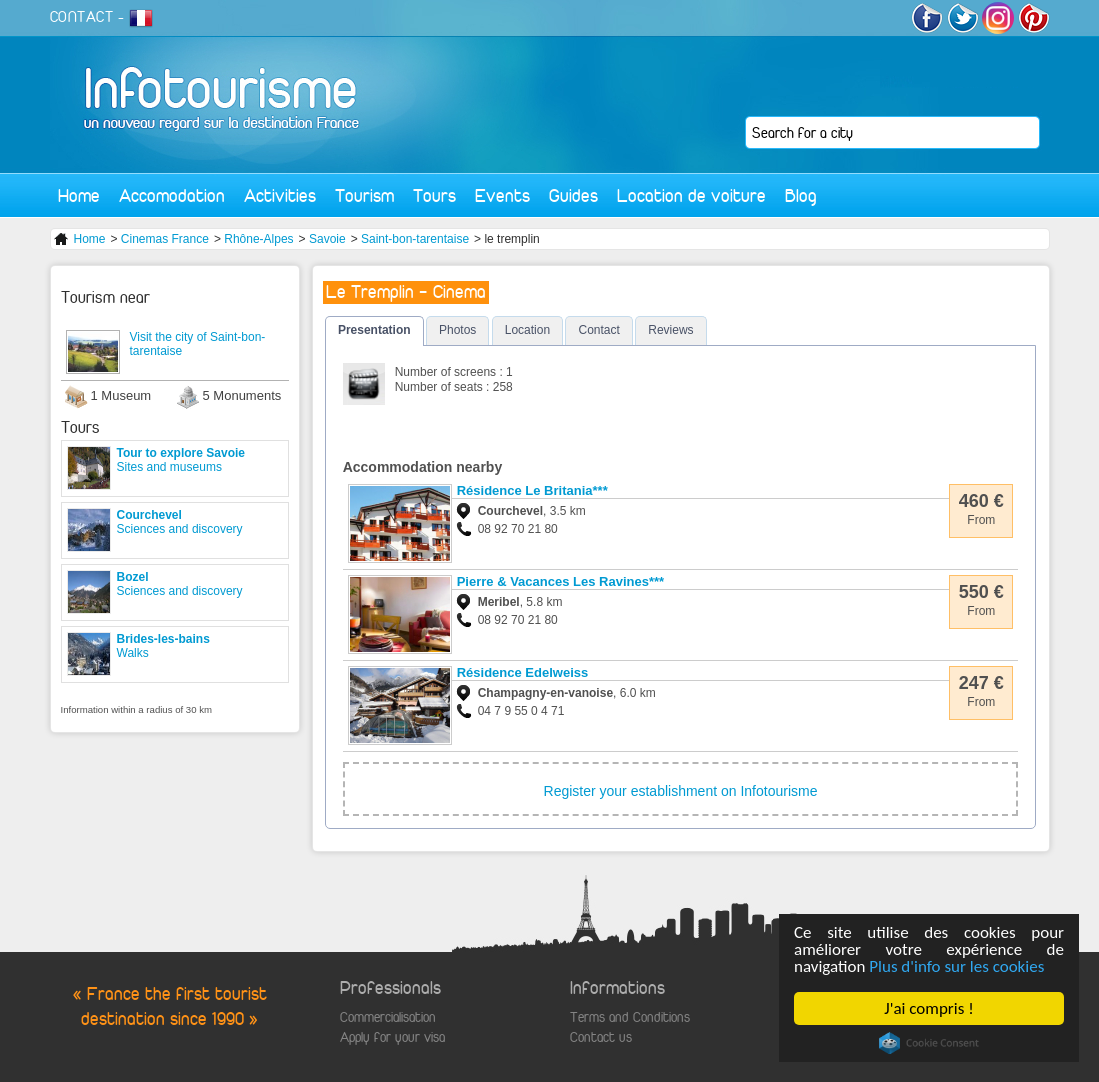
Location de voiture (691, 195)
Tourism (364, 195)
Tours (434, 195)
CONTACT (82, 17)
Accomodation (172, 195)
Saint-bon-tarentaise (415, 239)
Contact (598, 330)
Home (79, 195)
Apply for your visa (392, 1037)
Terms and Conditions (630, 1017)
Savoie (327, 239)
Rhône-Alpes (258, 239)
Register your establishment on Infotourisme (681, 791)
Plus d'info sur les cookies (956, 966)
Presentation (374, 330)
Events (502, 195)
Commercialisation (388, 1017)
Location (527, 330)
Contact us (601, 1037)
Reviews (670, 330)
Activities (280, 195)
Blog (801, 195)
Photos (457, 330)
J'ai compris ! (928, 1008)
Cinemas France (165, 239)
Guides (573, 195)
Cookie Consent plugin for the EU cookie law (929, 1043)
